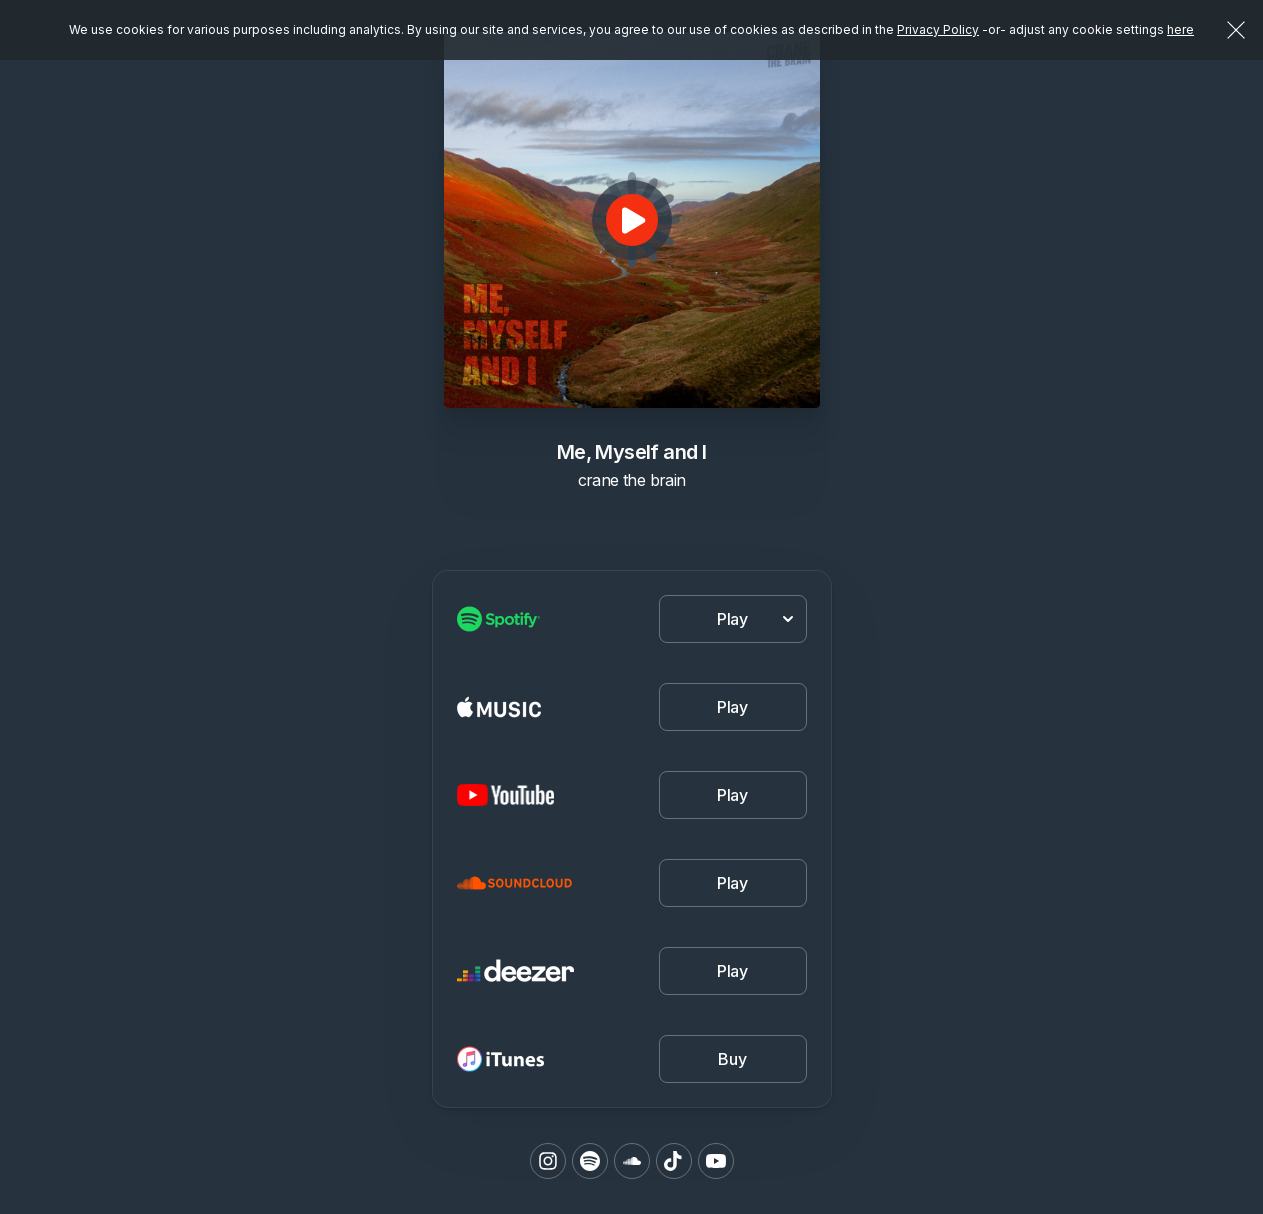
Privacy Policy (938, 29)
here (1180, 29)
